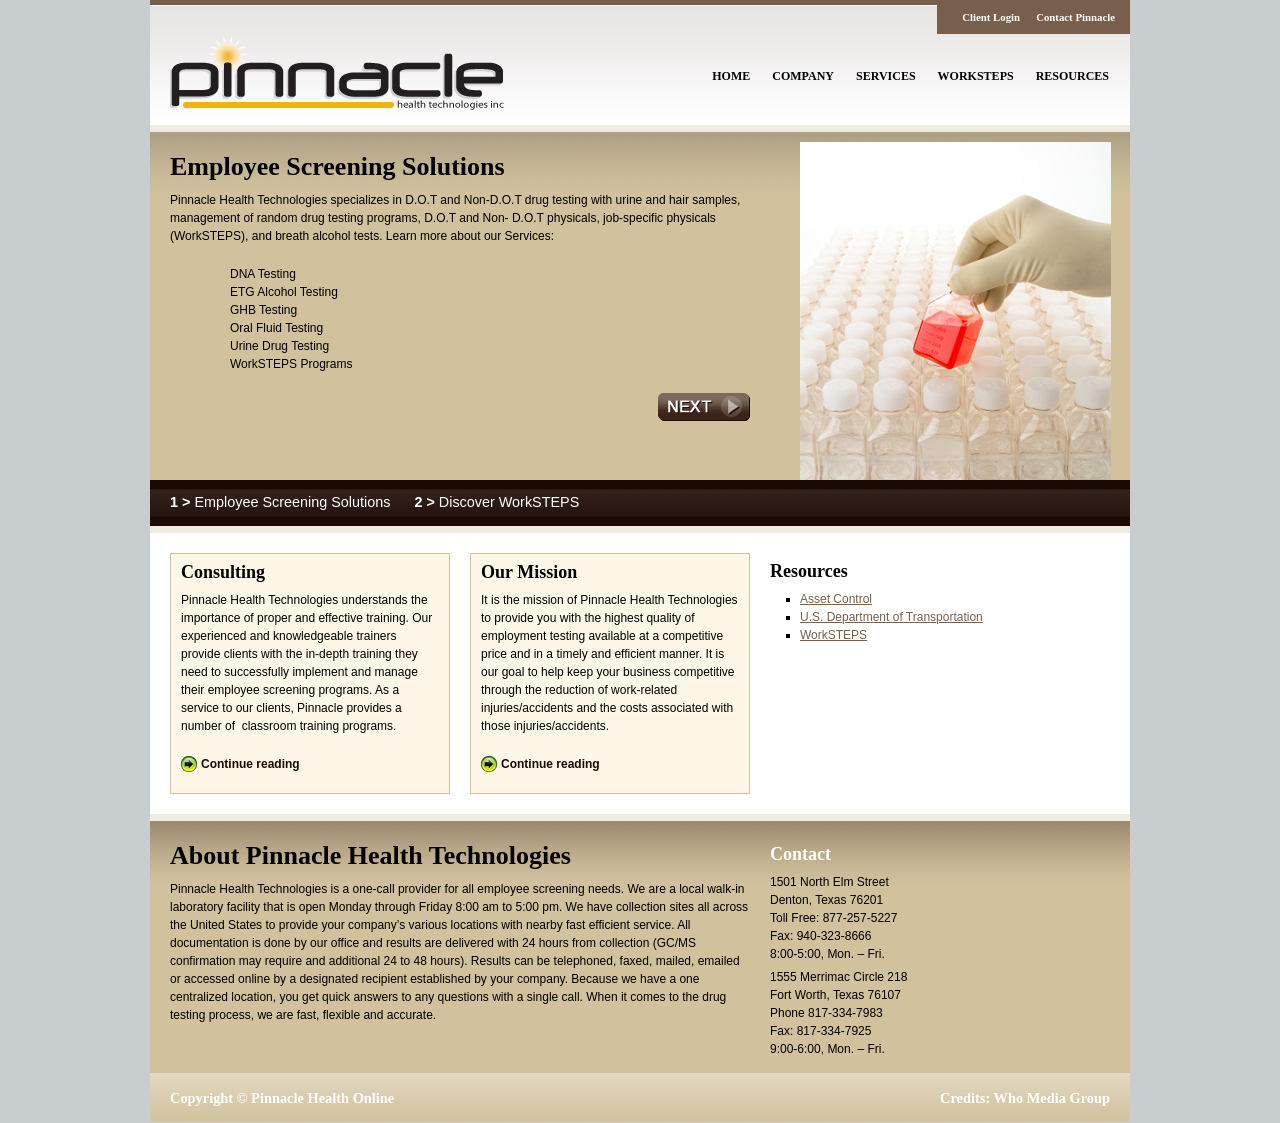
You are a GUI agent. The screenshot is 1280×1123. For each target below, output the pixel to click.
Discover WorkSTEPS (496, 502)
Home (731, 76)
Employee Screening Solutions (282, 502)
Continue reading (250, 764)
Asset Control (836, 599)
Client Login (991, 17)
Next (704, 407)
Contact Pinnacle (1075, 17)
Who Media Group (1052, 1098)
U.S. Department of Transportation (891, 617)
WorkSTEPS (833, 635)
